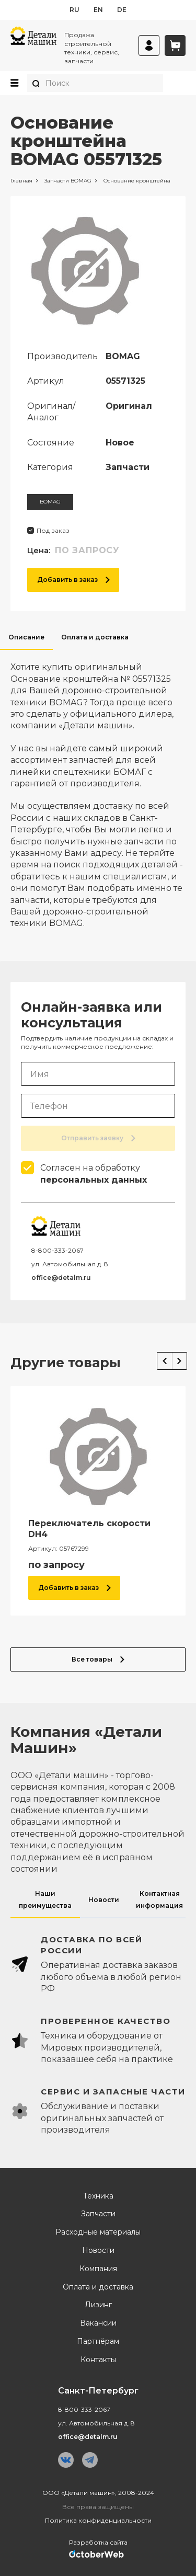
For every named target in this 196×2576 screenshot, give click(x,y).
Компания (98, 2268)
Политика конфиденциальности (98, 2520)
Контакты (98, 2359)
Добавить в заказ (73, 579)
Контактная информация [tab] (159, 1899)
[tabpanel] (98, 789)
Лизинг (98, 2304)
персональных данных (93, 1180)
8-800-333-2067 (57, 1250)
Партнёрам (98, 2341)
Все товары (98, 1659)
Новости (98, 2250)
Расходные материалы (98, 2232)
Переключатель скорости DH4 (89, 1528)
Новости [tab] (103, 1900)
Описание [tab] (26, 637)
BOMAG (50, 501)
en (98, 10)
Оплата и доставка (98, 2287)
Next (179, 1361)
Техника (98, 2196)
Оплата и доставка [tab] (95, 637)
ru (74, 10)
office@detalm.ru (61, 1277)
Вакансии (98, 2323)
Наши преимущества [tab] (45, 1899)
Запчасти (98, 2213)
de (121, 10)
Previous (164, 1361)
